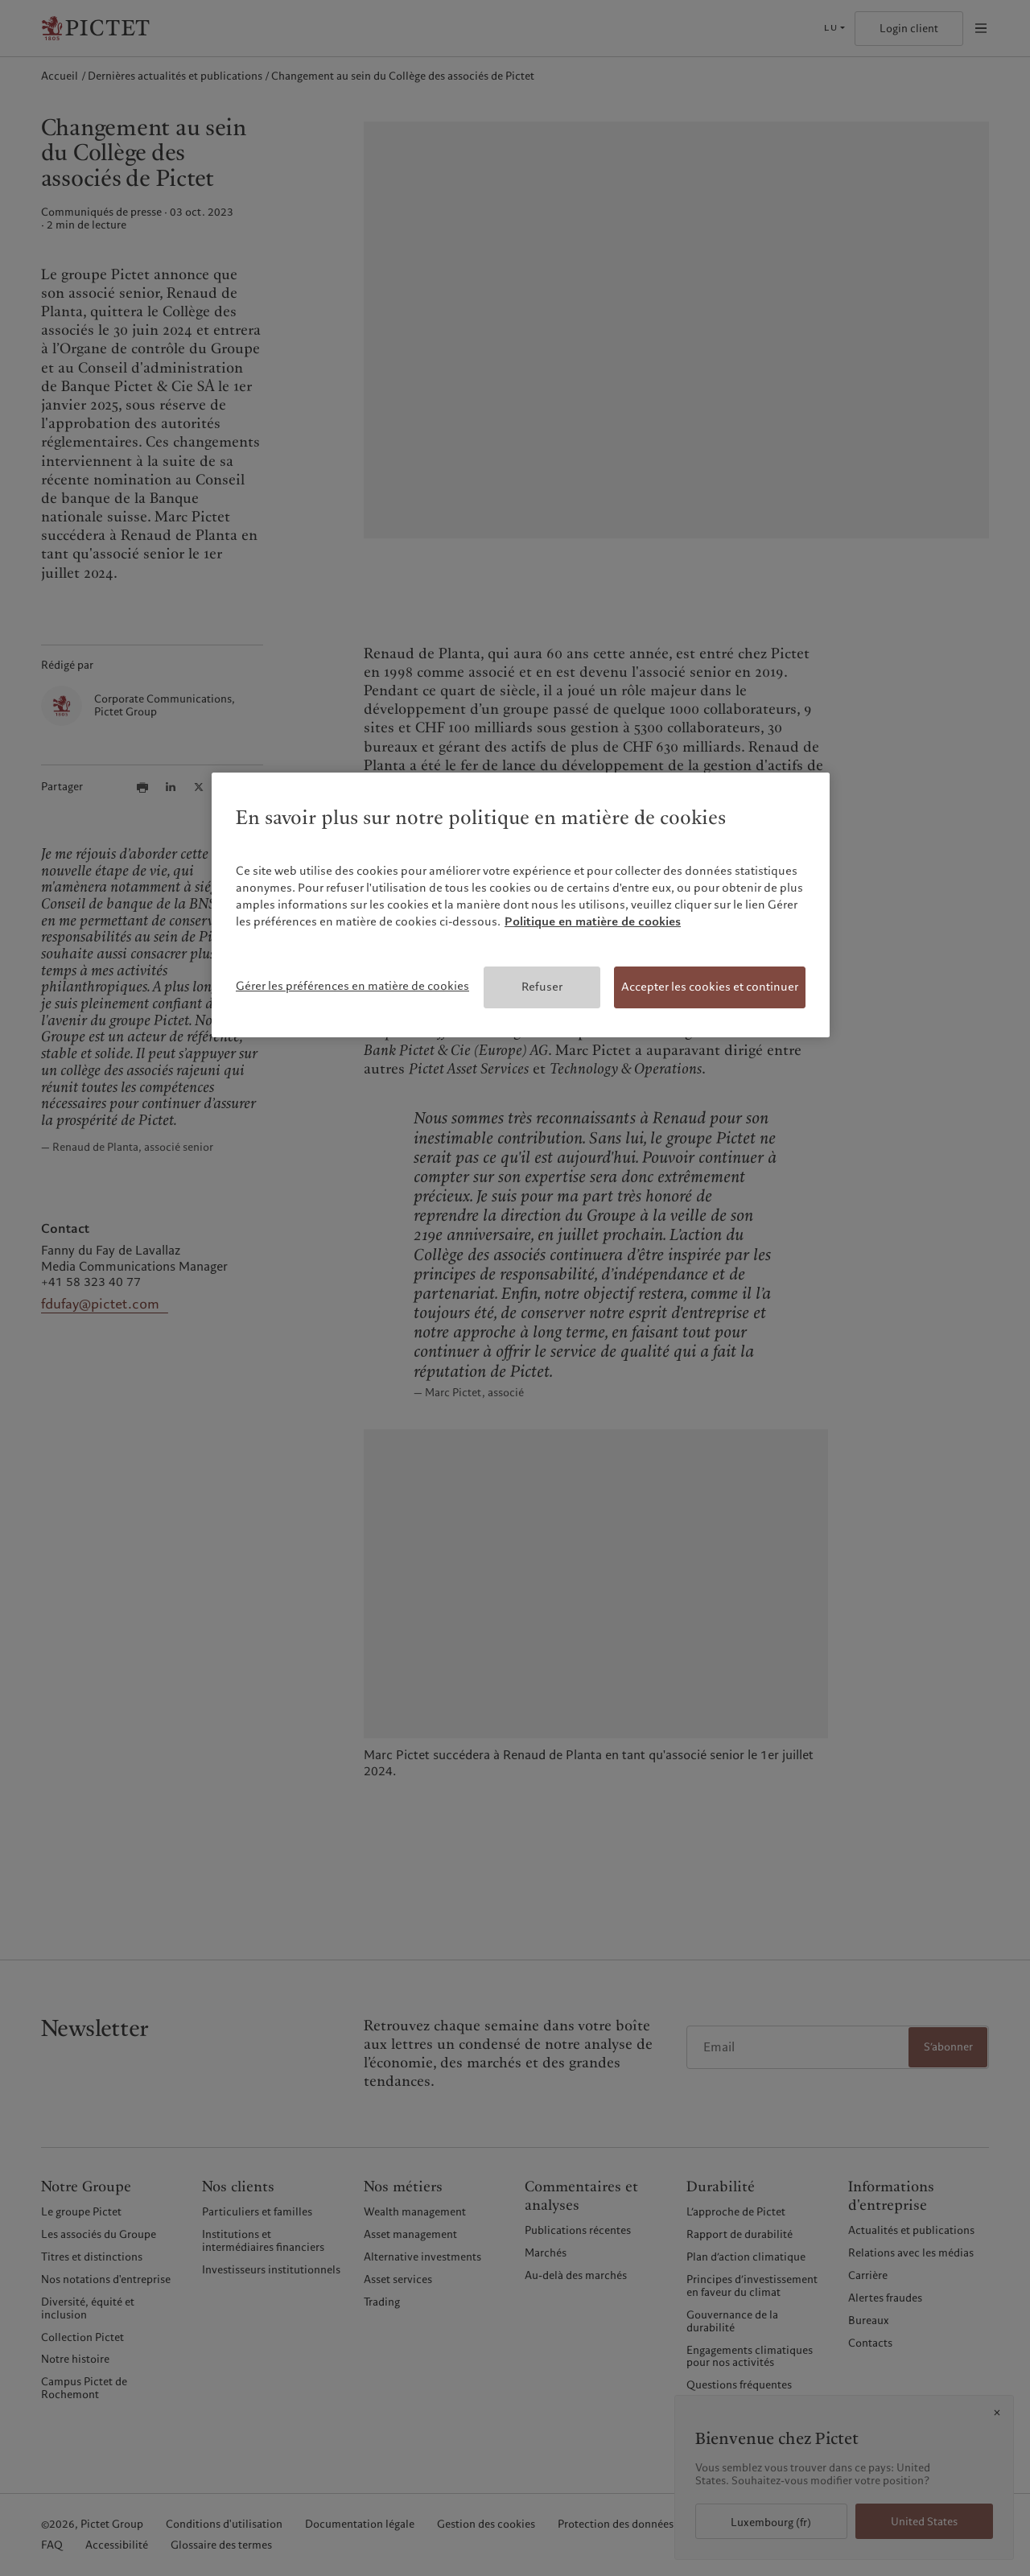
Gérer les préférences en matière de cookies (352, 986)
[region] (521, 905)
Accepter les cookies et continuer (709, 987)
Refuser (541, 987)
